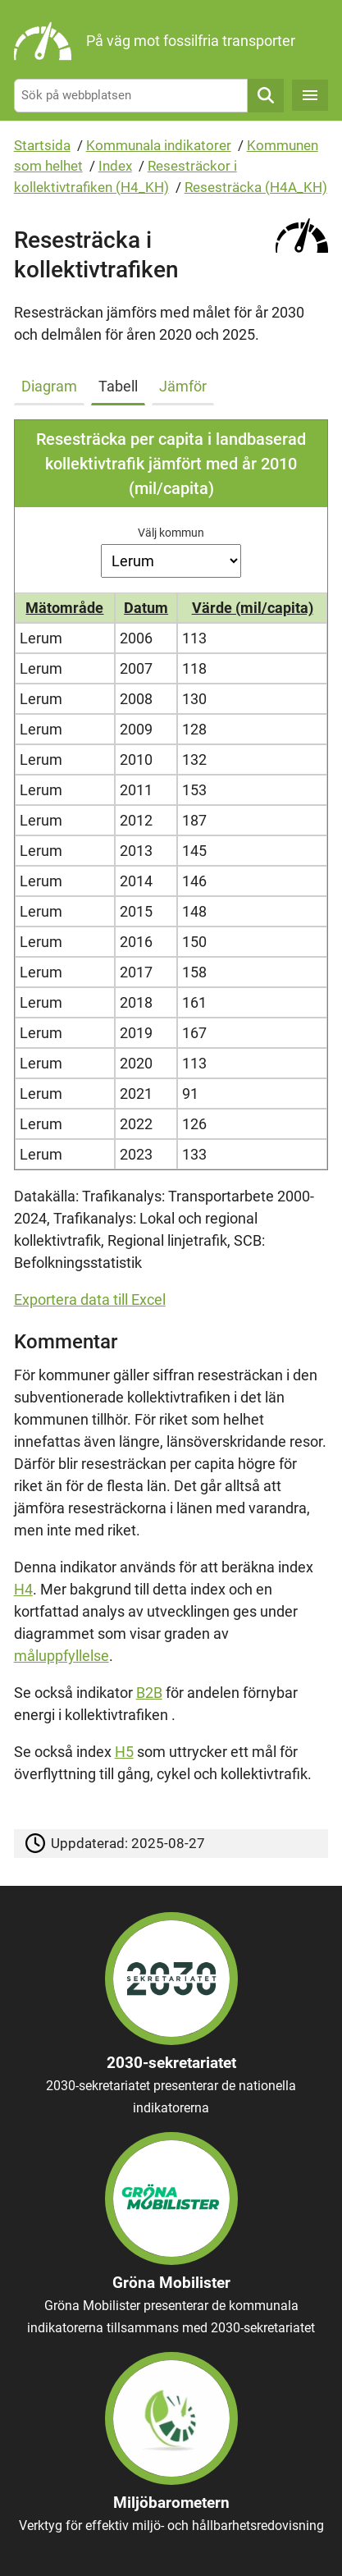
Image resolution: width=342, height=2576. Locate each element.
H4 (23, 1589)
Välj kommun (171, 532)
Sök (266, 95)
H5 (124, 1751)
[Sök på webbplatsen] (131, 95)
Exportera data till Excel (90, 1299)
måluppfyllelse (61, 1655)
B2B (149, 1692)
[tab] (52, 383)
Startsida (42, 145)
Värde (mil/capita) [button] (252, 607)
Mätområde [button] (64, 607)
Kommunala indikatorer (158, 145)
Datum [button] (146, 607)
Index (115, 166)
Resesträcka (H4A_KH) (256, 187)
